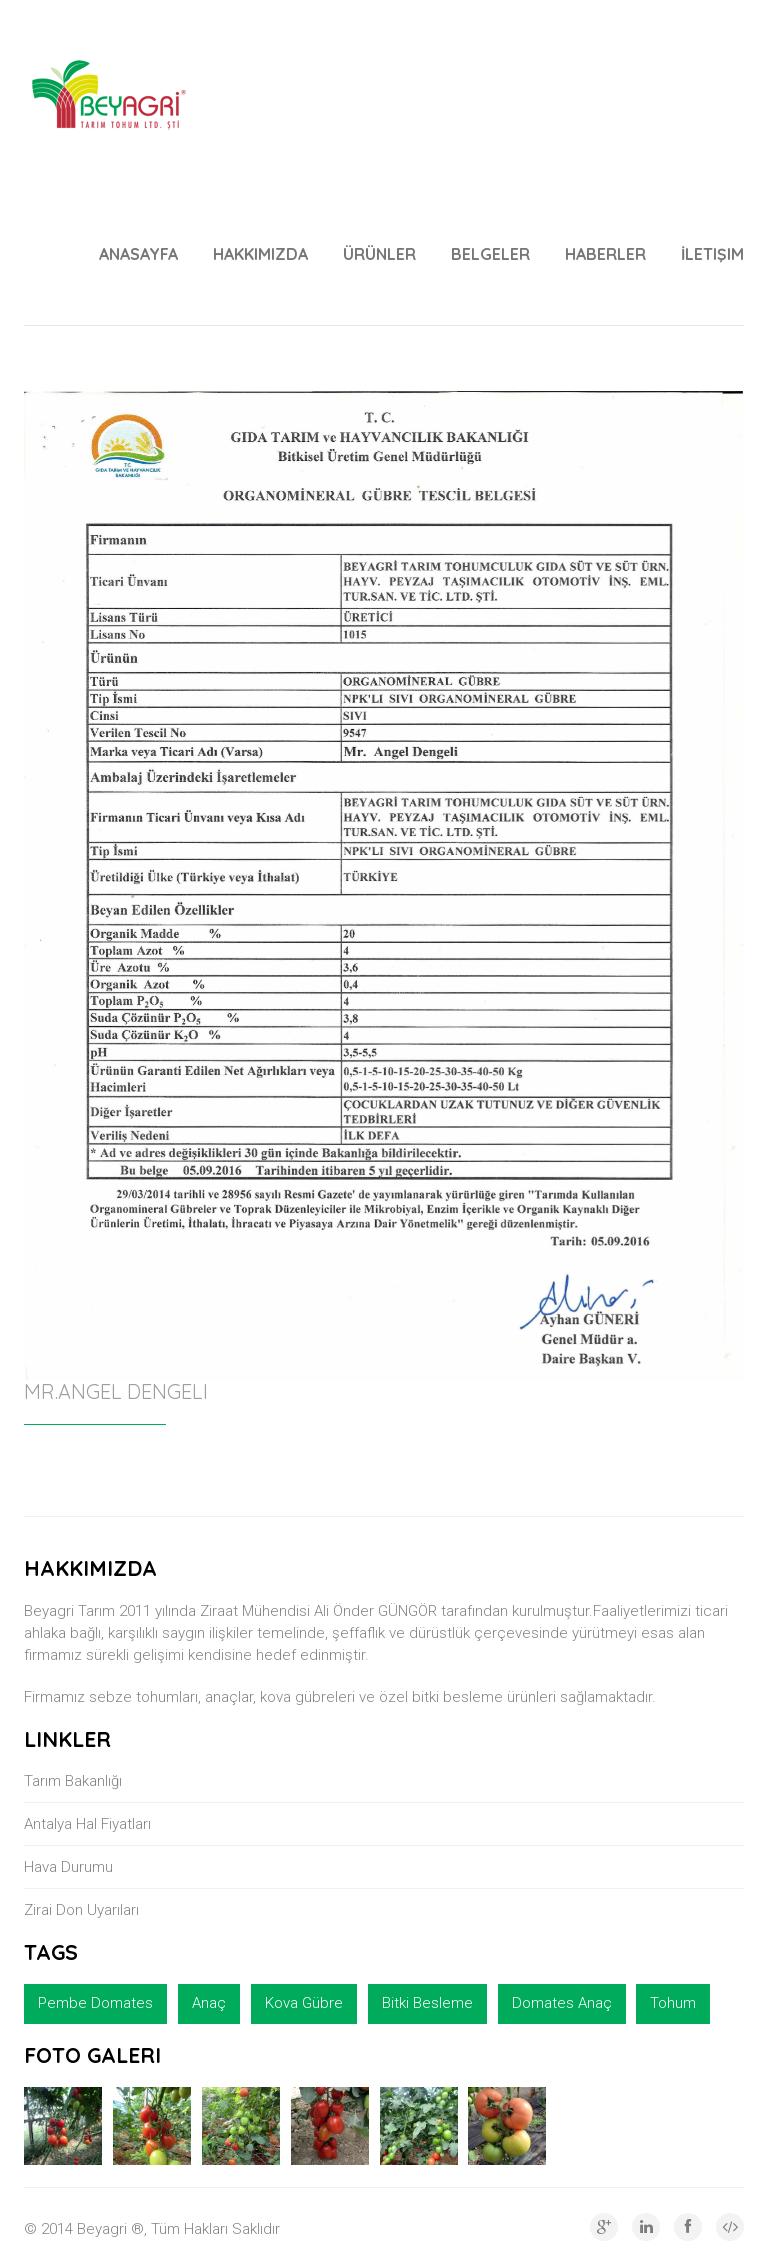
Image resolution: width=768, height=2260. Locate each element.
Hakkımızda (260, 254)
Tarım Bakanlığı (73, 1781)
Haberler (605, 254)
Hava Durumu (68, 1867)
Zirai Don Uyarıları (81, 1910)
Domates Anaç (562, 2003)
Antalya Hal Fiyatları (87, 1824)
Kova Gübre (304, 2003)
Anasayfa (138, 254)
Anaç (209, 2003)
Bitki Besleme (427, 2003)
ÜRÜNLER (379, 254)
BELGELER (490, 254)
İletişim (712, 254)
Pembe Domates (95, 2003)
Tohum (673, 2003)
